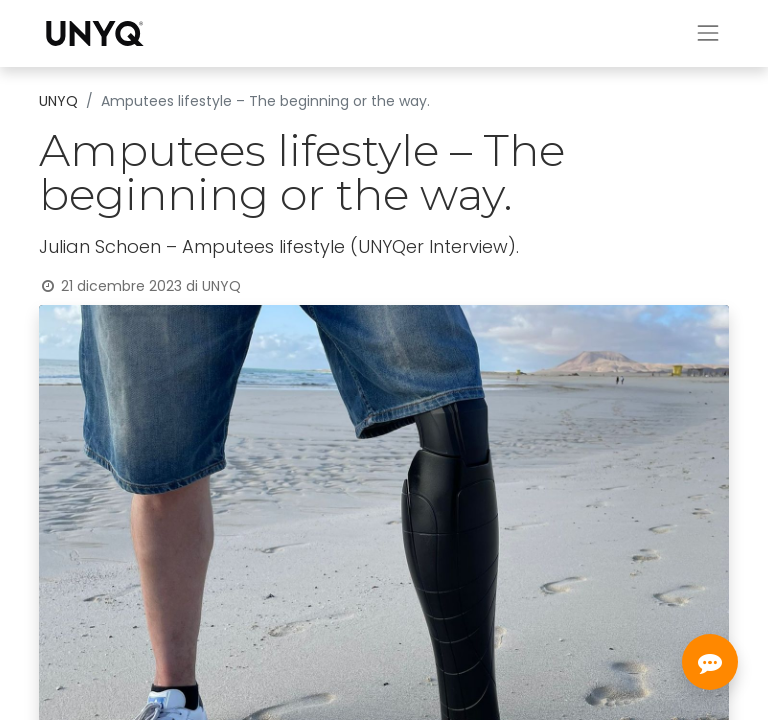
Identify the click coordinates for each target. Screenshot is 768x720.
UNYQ (58, 101)
